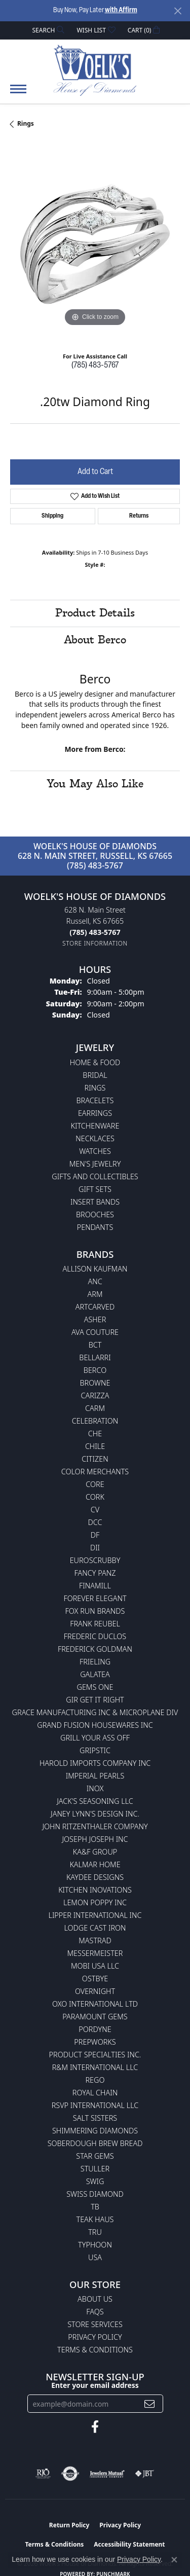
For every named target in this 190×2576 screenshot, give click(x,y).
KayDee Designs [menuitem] (95, 1877)
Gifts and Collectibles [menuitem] (95, 1176)
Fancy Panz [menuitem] (95, 1573)
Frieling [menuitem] (95, 1661)
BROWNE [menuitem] (95, 1383)
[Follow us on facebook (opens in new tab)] (95, 2427)
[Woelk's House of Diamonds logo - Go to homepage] (95, 70)
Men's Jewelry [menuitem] (95, 1164)
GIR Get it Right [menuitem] (95, 1699)
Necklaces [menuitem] (95, 1138)
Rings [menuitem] (95, 1088)
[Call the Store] (94, 932)
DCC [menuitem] (95, 1522)
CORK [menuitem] (95, 1497)
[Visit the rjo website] (43, 2473)
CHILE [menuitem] (95, 1446)
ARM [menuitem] (95, 1294)
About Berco (95, 640)
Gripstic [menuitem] (95, 1750)
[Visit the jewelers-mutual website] (107, 2473)
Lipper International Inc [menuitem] (94, 1915)
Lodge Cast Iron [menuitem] (95, 1928)
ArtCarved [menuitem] (95, 1307)
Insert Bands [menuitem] (95, 1202)
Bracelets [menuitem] (95, 1100)
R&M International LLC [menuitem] (95, 2067)
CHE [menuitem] (95, 1433)
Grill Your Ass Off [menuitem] (95, 1738)
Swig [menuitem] (95, 2181)
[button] (47, 30)
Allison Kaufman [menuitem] (95, 1269)
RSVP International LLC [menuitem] (95, 2105)
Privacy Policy (95, 2337)
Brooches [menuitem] (95, 1214)
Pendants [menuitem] (95, 1227)
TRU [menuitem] (95, 2232)
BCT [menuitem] (95, 1345)
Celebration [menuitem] (95, 1421)
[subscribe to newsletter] (149, 2404)
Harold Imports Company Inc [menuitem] (95, 1763)
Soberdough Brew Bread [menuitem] (95, 2143)
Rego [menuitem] (94, 2080)
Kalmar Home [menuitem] (94, 1864)
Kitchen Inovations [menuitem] (95, 1890)
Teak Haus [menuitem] (95, 2219)
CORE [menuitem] (95, 1484)
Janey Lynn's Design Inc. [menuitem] (95, 1814)
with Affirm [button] (121, 10)
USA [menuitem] (95, 2257)
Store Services (95, 2324)
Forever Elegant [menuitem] (94, 1598)
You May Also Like (95, 784)
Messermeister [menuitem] (95, 1953)
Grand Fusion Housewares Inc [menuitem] (95, 1725)
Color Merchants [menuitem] (95, 1471)
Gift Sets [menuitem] (95, 1189)
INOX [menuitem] (95, 1788)
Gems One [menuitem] (95, 1687)
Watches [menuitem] (95, 1151)
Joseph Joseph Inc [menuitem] (95, 1839)
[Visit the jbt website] (144, 2473)
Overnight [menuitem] (95, 1991)
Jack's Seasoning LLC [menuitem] (95, 1801)
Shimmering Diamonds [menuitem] (95, 2130)
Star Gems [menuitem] (94, 2156)
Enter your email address (95, 2385)
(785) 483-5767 (95, 365)
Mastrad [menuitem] (95, 1940)
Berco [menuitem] (95, 1370)
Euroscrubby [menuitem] (95, 1560)
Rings (25, 123)
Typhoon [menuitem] (95, 2245)
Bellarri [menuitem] (94, 1357)
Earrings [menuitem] (95, 1113)
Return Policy (69, 2525)
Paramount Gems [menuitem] (94, 2016)
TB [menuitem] (95, 2206)
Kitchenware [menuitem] (95, 1126)
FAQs (94, 2311)
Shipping (52, 516)
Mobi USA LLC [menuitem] (95, 1966)
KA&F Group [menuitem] (95, 1852)
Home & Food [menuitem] (95, 1062)
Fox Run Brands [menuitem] (95, 1611)
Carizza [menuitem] (95, 1395)
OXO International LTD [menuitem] (95, 2004)
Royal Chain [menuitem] (95, 2092)
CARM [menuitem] (95, 1408)
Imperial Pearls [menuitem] (95, 1776)
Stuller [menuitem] (95, 2168)
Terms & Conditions (95, 2349)
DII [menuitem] (95, 1547)
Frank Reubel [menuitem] (95, 1623)
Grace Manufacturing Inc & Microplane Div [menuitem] (95, 1712)
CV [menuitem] (95, 1509)
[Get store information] (95, 943)
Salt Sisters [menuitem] (95, 2118)
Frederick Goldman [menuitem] (95, 1649)
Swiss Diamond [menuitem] (95, 2194)
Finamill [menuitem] (95, 1585)
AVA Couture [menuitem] (95, 1332)
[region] (95, 244)
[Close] (177, 11)
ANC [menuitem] (95, 1281)
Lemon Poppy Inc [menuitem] (95, 1902)
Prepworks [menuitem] (95, 2042)
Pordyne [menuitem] (95, 2029)
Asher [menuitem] (95, 1319)
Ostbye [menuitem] (95, 1978)
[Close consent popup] (174, 2560)
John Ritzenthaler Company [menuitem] (94, 1826)
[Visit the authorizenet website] (70, 2473)
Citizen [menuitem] (95, 1459)
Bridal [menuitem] (95, 1075)
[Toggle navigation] (18, 94)
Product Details (95, 613)
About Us (95, 2299)
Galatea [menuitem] (95, 1674)
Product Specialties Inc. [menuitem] (95, 2054)
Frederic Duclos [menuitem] (95, 1636)
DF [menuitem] (95, 1535)
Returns (138, 516)
